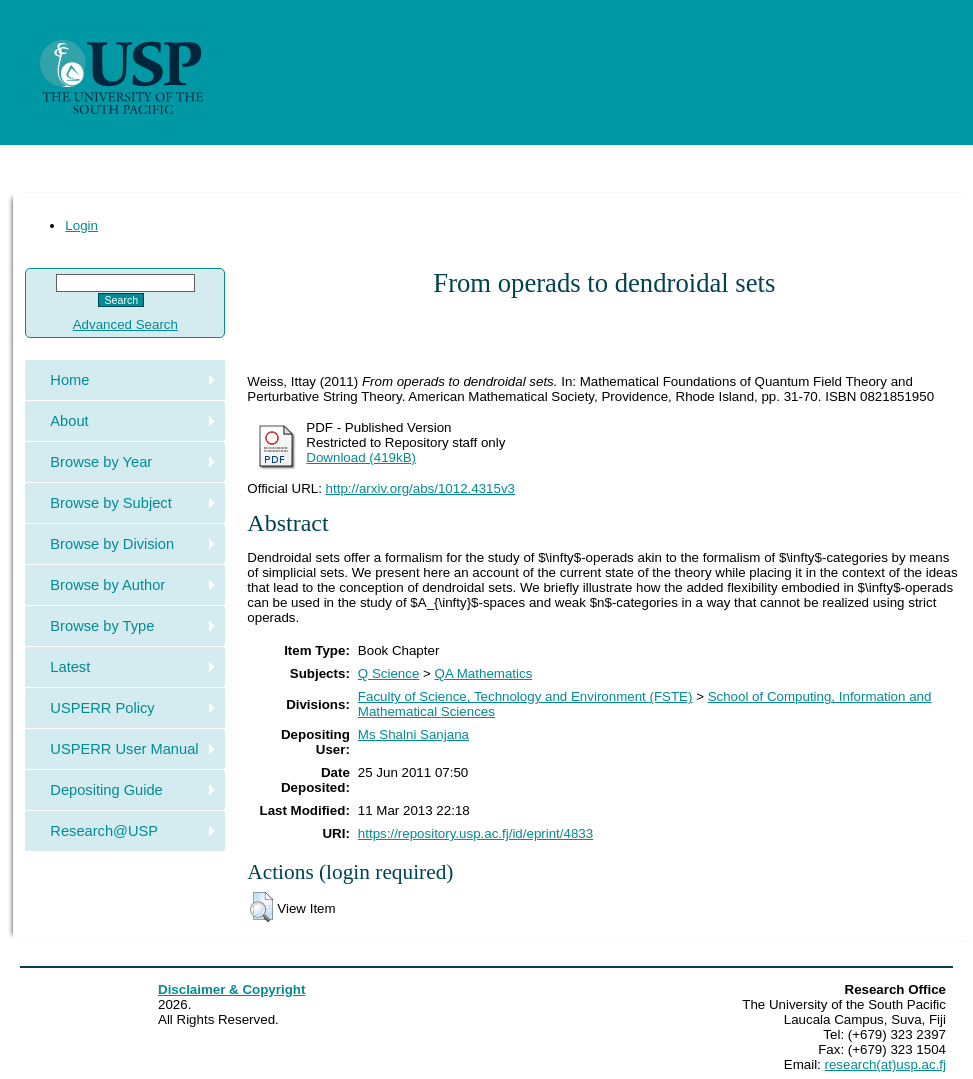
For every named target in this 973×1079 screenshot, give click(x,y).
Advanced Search (125, 324)
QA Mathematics (484, 673)
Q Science (389, 673)
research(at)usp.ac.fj (885, 1064)
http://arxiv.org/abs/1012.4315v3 (420, 488)
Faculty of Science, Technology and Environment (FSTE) (525, 696)
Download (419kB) (361, 457)
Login (81, 225)
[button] (261, 907)
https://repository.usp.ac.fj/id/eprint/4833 (475, 833)
